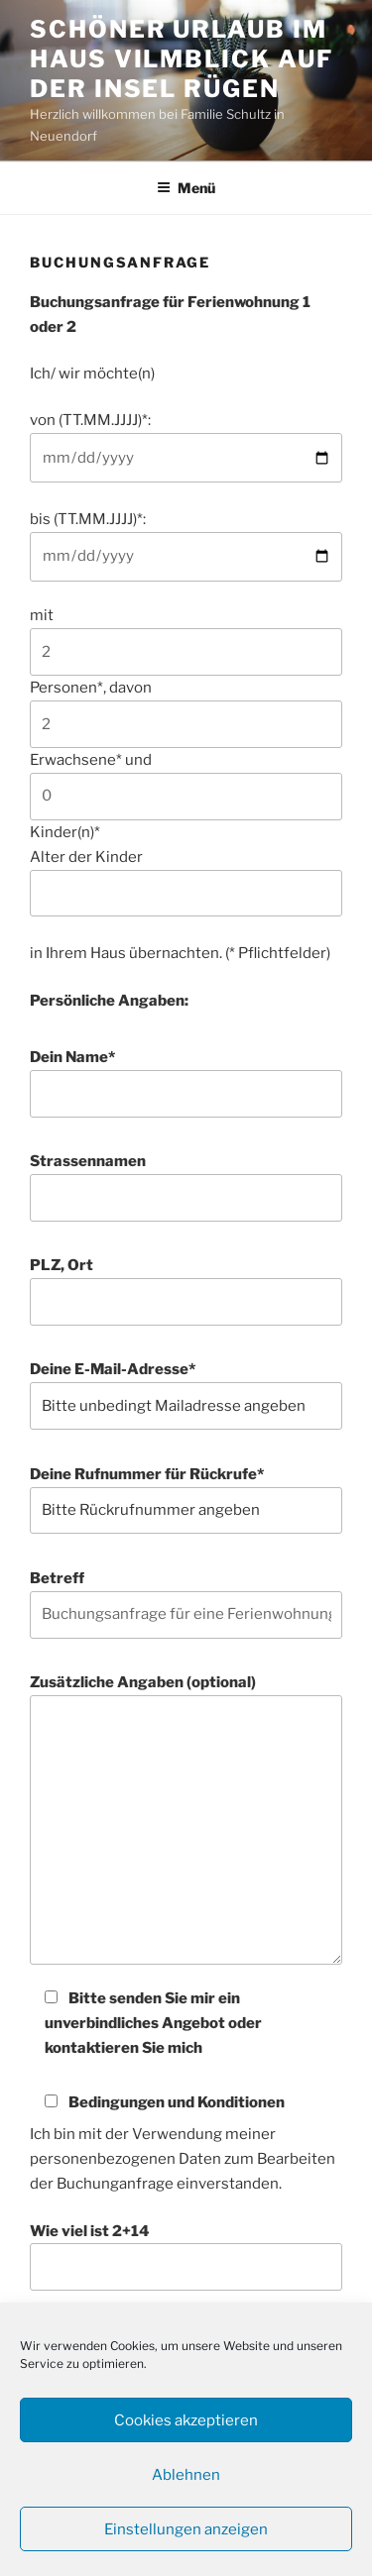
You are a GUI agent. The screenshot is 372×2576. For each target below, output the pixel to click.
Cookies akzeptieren (186, 2420)
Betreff (186, 1604)
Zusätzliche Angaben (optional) (186, 1819)
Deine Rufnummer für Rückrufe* (186, 1500)
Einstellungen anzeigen (186, 2529)
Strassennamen (186, 1187)
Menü (186, 187)
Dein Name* (186, 1083)
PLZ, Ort (186, 1291)
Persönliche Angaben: (109, 1001)
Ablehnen (186, 2475)
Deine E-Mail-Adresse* (186, 1395)
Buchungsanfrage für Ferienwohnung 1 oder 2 (170, 314)
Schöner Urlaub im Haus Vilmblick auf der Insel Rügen (181, 59)
